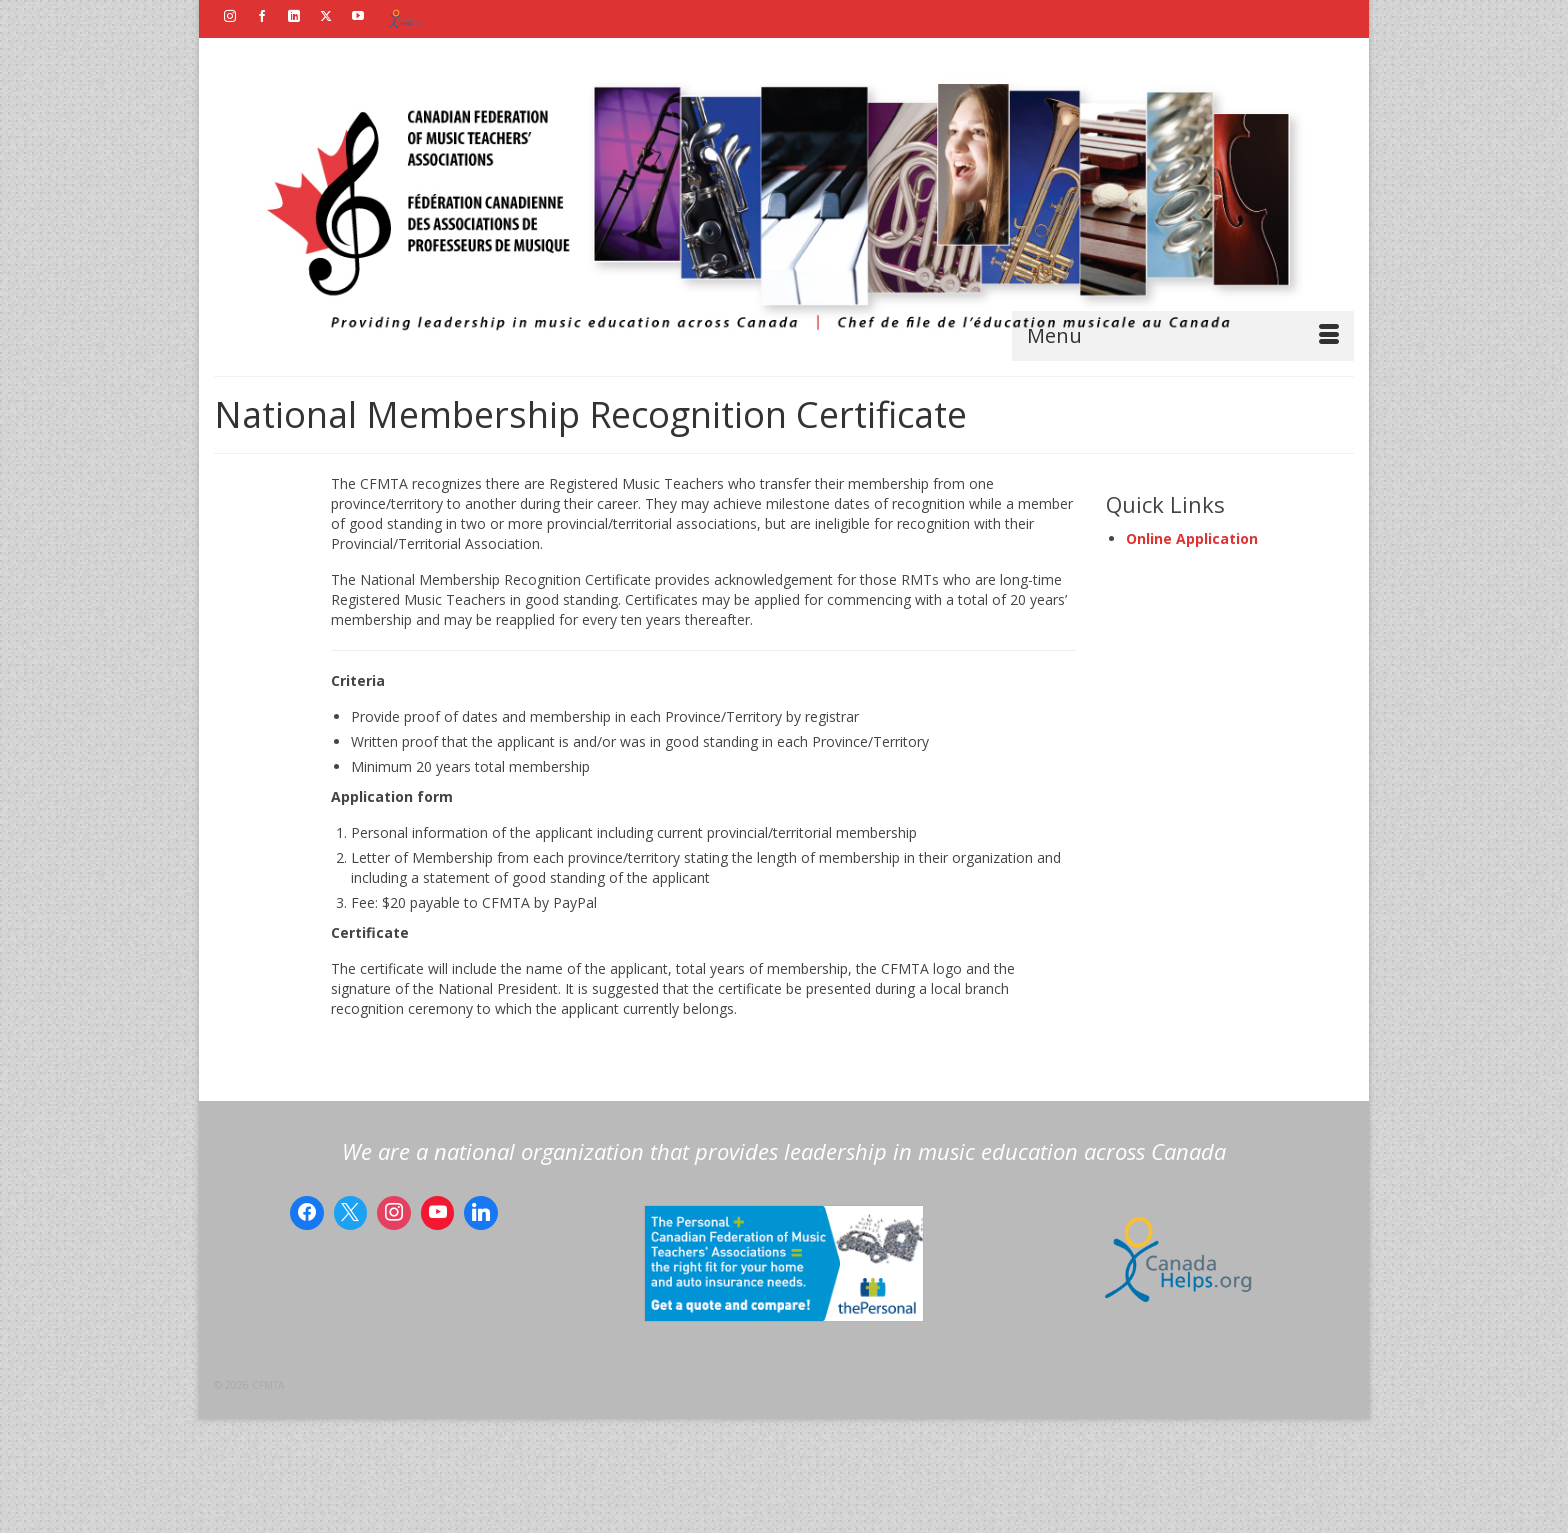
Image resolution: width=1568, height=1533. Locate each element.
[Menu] (1183, 336)
